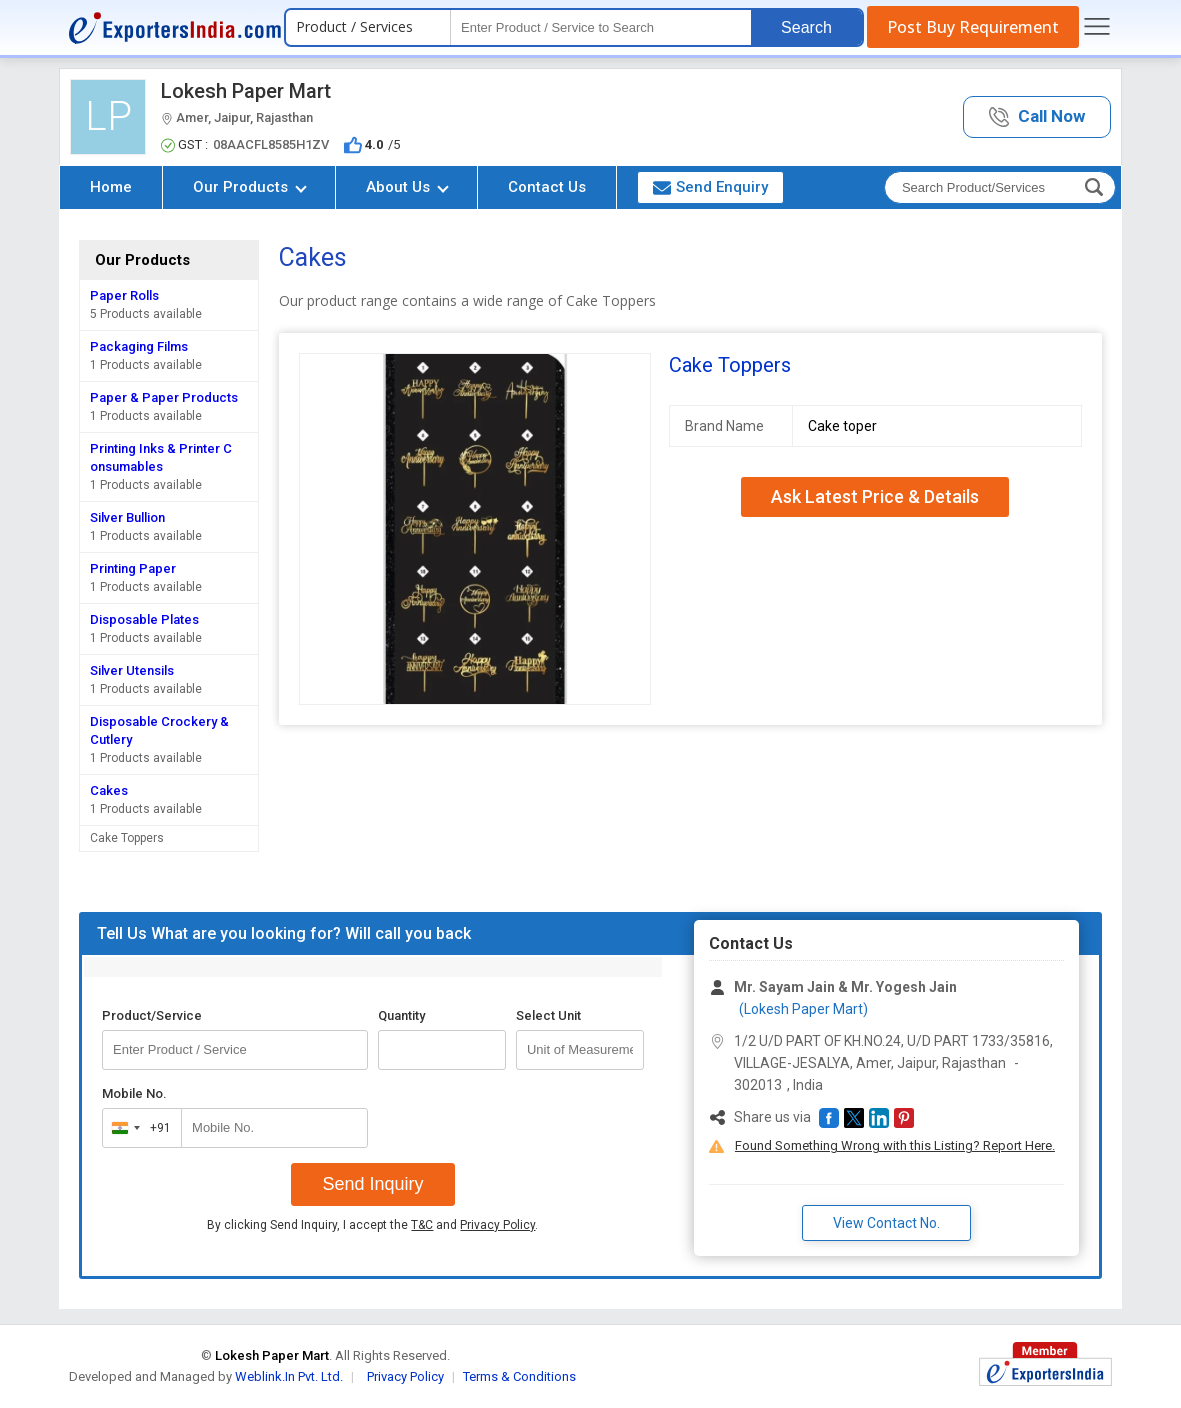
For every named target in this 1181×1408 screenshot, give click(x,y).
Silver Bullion (127, 517)
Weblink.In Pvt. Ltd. (289, 1376)
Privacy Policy (497, 1225)
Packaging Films (139, 346)
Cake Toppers (127, 838)
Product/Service (152, 1015)
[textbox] (601, 27)
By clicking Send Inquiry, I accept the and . (372, 1225)
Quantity (401, 1015)
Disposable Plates (144, 619)
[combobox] (137, 1128)
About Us (407, 187)
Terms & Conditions (519, 1376)
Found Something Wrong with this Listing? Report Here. (895, 1145)
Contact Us (547, 187)
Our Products (250, 187)
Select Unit (548, 1015)
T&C (422, 1225)
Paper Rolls (124, 295)
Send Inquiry (372, 1184)
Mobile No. (134, 1093)
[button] (1037, 117)
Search (806, 27)
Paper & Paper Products (164, 397)
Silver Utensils (132, 670)
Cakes (109, 790)
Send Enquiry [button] (710, 187)
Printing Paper (133, 568)
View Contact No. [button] (886, 1223)
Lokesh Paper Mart (246, 91)
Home (111, 187)
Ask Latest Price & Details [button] (875, 496)
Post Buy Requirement (973, 27)
